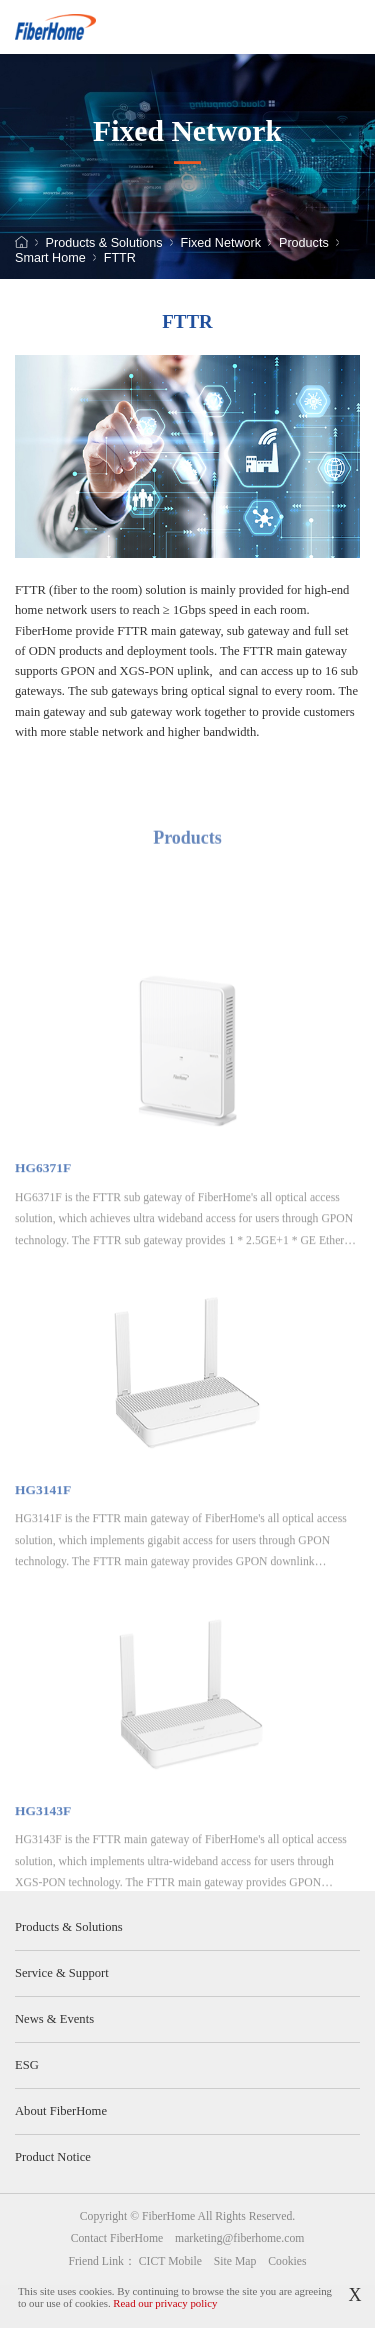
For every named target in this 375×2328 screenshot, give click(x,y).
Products (304, 243)
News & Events (54, 2019)
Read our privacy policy (165, 2303)
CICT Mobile (170, 2261)
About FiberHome (61, 2111)
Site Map (235, 2261)
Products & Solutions (104, 243)
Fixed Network (221, 243)
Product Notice (53, 2157)
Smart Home (50, 258)
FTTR (120, 258)
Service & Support (62, 1973)
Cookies (287, 2261)
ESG (27, 2065)
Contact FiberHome (117, 2238)
